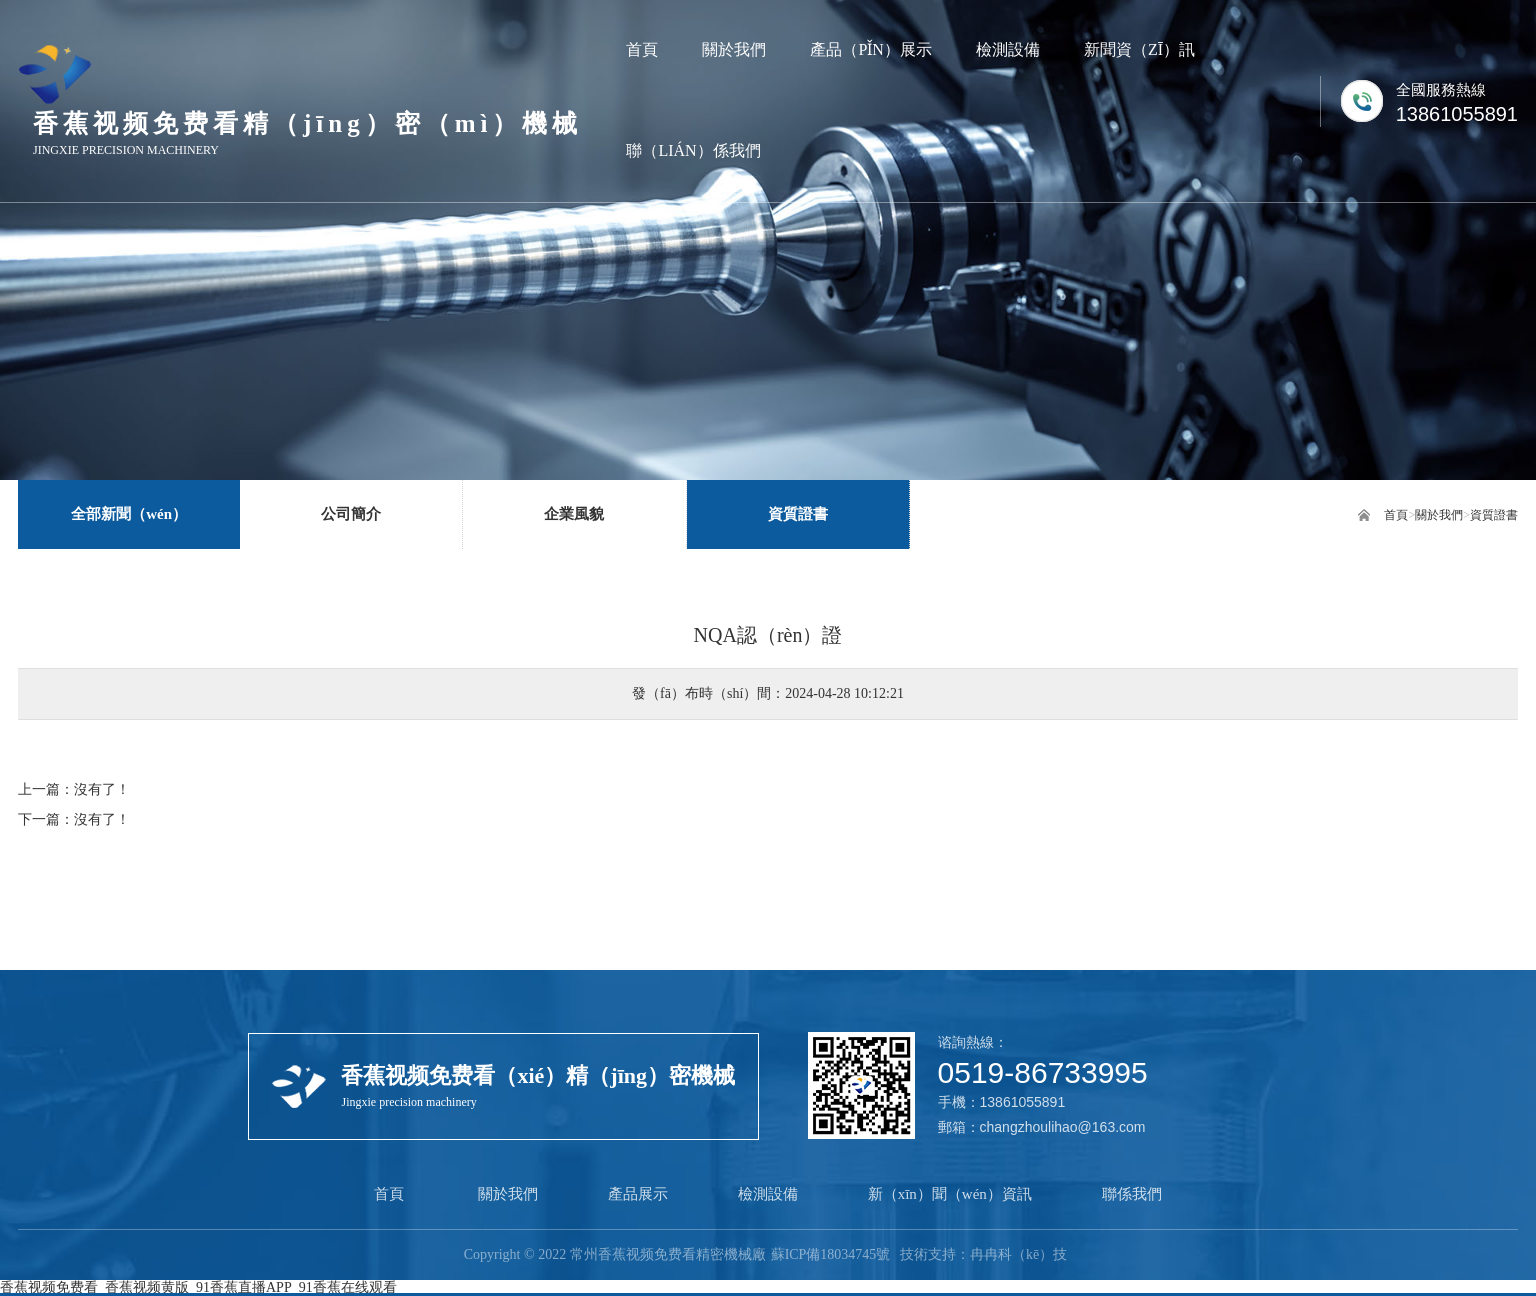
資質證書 (1494, 515)
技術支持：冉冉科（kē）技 (983, 1254)
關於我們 (1439, 515)
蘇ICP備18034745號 (830, 1254)
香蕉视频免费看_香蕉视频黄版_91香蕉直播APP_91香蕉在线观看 (198, 1287)
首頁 (1396, 515)
